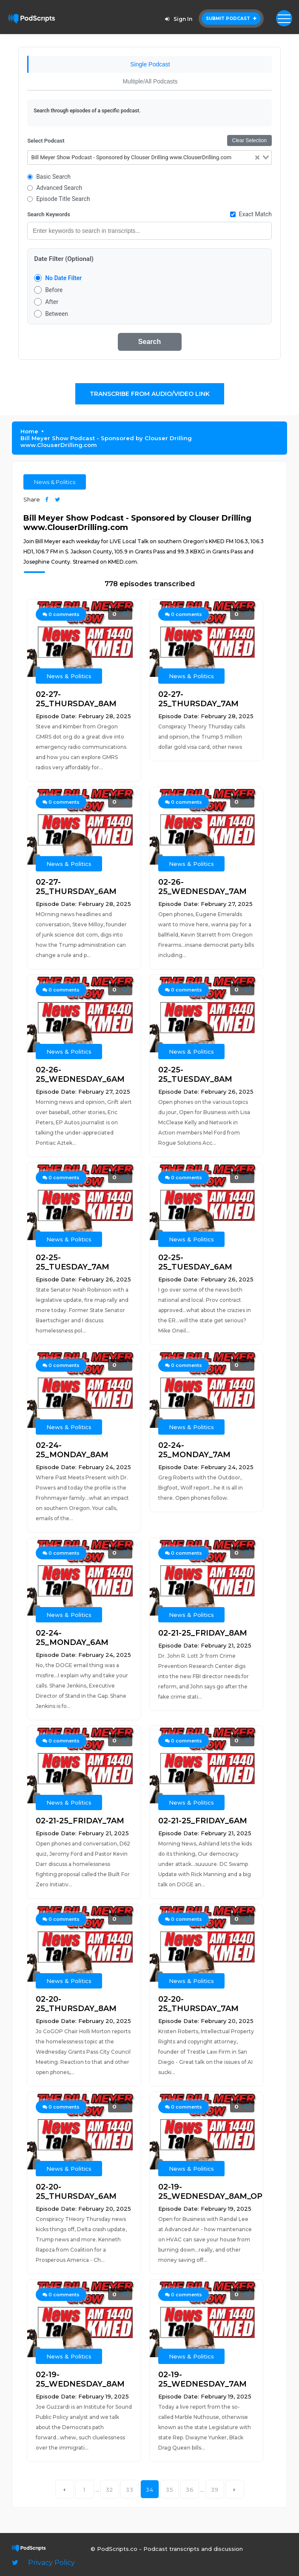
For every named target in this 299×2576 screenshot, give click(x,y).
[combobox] (149, 157)
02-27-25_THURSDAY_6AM (76, 886)
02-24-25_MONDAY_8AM (72, 1450)
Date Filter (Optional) (64, 259)
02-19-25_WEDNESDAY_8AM (80, 2379)
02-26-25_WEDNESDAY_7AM (202, 886)
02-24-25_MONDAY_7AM (194, 1450)
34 (150, 2489)
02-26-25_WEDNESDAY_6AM (80, 1074)
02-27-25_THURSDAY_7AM (198, 699)
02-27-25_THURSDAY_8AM (76, 699)
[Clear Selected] (257, 158)
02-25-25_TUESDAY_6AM (195, 1262)
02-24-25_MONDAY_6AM (72, 1637)
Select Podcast (45, 141)
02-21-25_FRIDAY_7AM (80, 1820)
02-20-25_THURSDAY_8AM (76, 2003)
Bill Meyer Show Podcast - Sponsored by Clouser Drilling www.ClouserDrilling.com (106, 441)
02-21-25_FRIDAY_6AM (202, 1820)
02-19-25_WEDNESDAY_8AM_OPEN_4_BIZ (206, 2191)
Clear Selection (249, 140)
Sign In (177, 19)
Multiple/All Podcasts (149, 81)
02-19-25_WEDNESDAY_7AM (202, 2379)
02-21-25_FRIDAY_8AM (202, 1633)
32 (109, 2489)
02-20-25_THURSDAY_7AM (198, 2003)
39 (215, 2489)
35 (169, 2489)
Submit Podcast (231, 18)
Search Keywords (48, 214)
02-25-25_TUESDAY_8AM (195, 1074)
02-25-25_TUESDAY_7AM (72, 1262)
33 (130, 2489)
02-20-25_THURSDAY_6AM (76, 2191)
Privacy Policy (51, 2563)
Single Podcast (150, 64)
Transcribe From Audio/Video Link (150, 394)
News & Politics (54, 482)
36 (190, 2489)
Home (29, 431)
